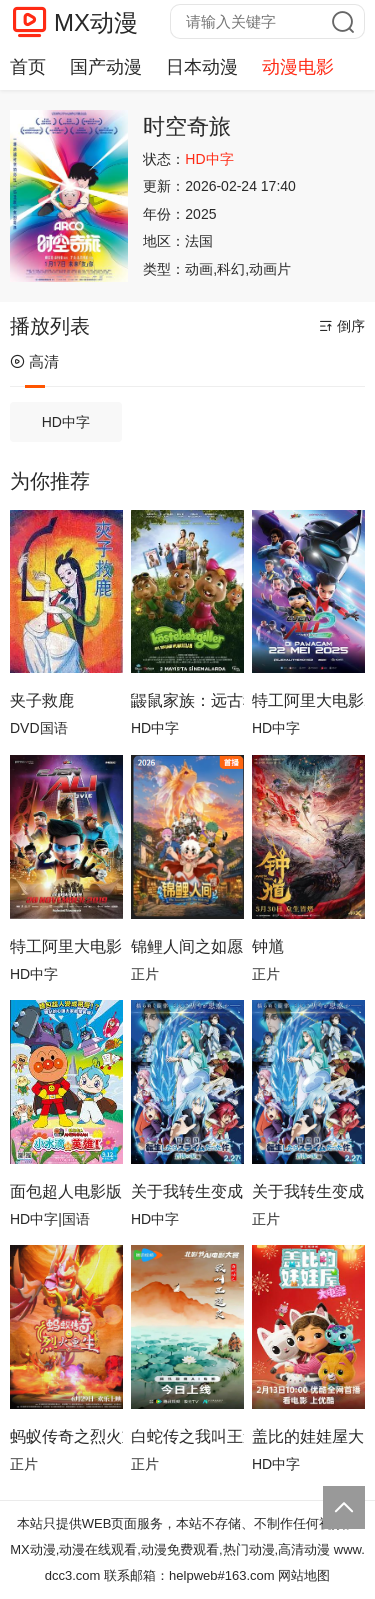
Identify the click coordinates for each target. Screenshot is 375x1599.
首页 (28, 67)
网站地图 (304, 1575)
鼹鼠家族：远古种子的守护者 (187, 700)
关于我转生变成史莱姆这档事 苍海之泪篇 (308, 1191)
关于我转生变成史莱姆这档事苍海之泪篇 (187, 1191)
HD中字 (66, 422)
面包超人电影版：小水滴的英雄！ (66, 1191)
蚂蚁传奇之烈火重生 (66, 1436)
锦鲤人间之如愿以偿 (187, 946)
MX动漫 (96, 22)
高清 (34, 361)
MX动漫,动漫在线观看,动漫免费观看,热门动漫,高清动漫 (170, 1549)
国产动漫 (106, 67)
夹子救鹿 (42, 700)
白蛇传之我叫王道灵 (187, 1436)
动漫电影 (298, 67)
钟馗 (268, 946)
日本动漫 (202, 67)
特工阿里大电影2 (308, 700)
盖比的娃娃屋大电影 (308, 1436)
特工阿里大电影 (66, 946)
